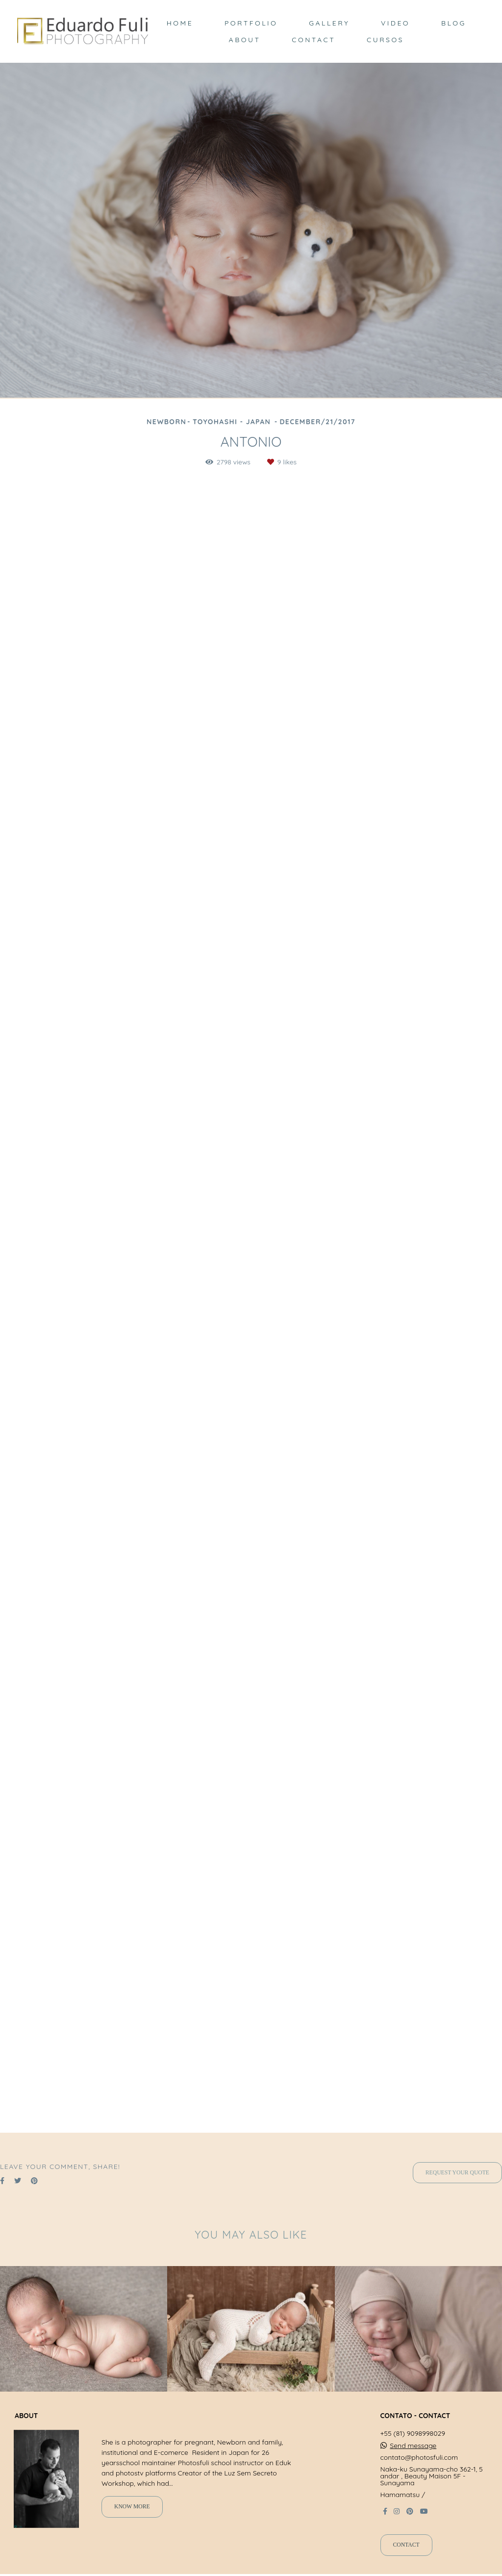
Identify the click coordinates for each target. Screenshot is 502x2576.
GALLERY (329, 23)
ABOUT (245, 39)
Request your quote (457, 2172)
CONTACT (313, 39)
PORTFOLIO (251, 23)
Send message (413, 2445)
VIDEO (395, 23)
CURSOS (385, 39)
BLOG (453, 23)
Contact (406, 2545)
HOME (180, 23)
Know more (132, 2506)
